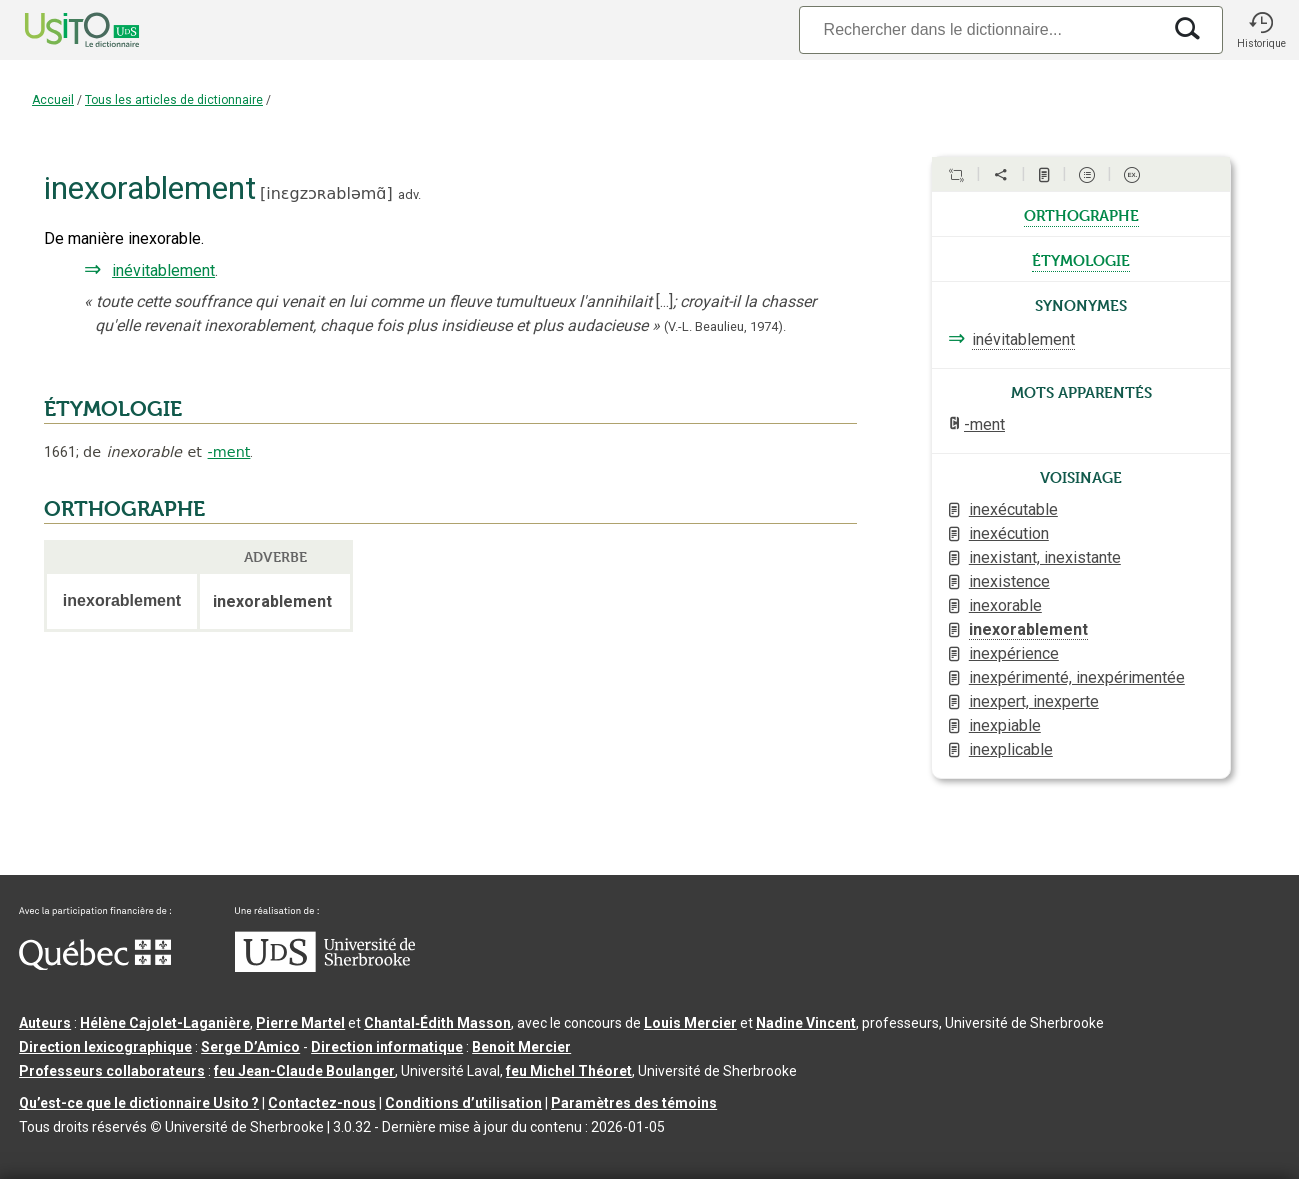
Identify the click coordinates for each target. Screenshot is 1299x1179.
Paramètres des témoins (634, 1103)
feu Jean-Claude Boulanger (304, 1071)
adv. (409, 194)
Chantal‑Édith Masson (437, 1023)
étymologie (1081, 259)
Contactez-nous (322, 1103)
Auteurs (45, 1023)
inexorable (1005, 605)
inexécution (1009, 533)
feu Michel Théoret (569, 1071)
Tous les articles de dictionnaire (174, 100)
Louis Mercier (690, 1023)
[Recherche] (980, 29)
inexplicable (1011, 749)
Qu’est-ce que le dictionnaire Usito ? (139, 1103)
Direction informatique (387, 1047)
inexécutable (1013, 509)
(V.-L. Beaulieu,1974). (725, 326)
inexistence (1009, 581)
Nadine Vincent (806, 1023)
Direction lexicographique (105, 1047)
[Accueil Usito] (60, 30)
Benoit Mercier (521, 1047)
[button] (1261, 30)
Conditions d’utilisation (463, 1103)
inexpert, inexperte (1034, 701)
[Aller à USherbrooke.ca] (325, 967)
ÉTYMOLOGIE (113, 409)
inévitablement (163, 270)
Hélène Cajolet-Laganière (165, 1023)
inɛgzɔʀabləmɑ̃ (326, 193)
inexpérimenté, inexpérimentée (1077, 677)
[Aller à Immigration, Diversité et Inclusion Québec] (95, 965)
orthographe (1081, 214)
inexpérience (1014, 653)
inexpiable (1005, 725)
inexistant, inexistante (1045, 557)
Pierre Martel (300, 1023)
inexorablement (1028, 629)
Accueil (53, 100)
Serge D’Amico (250, 1047)
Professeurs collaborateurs (112, 1071)
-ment (229, 452)
